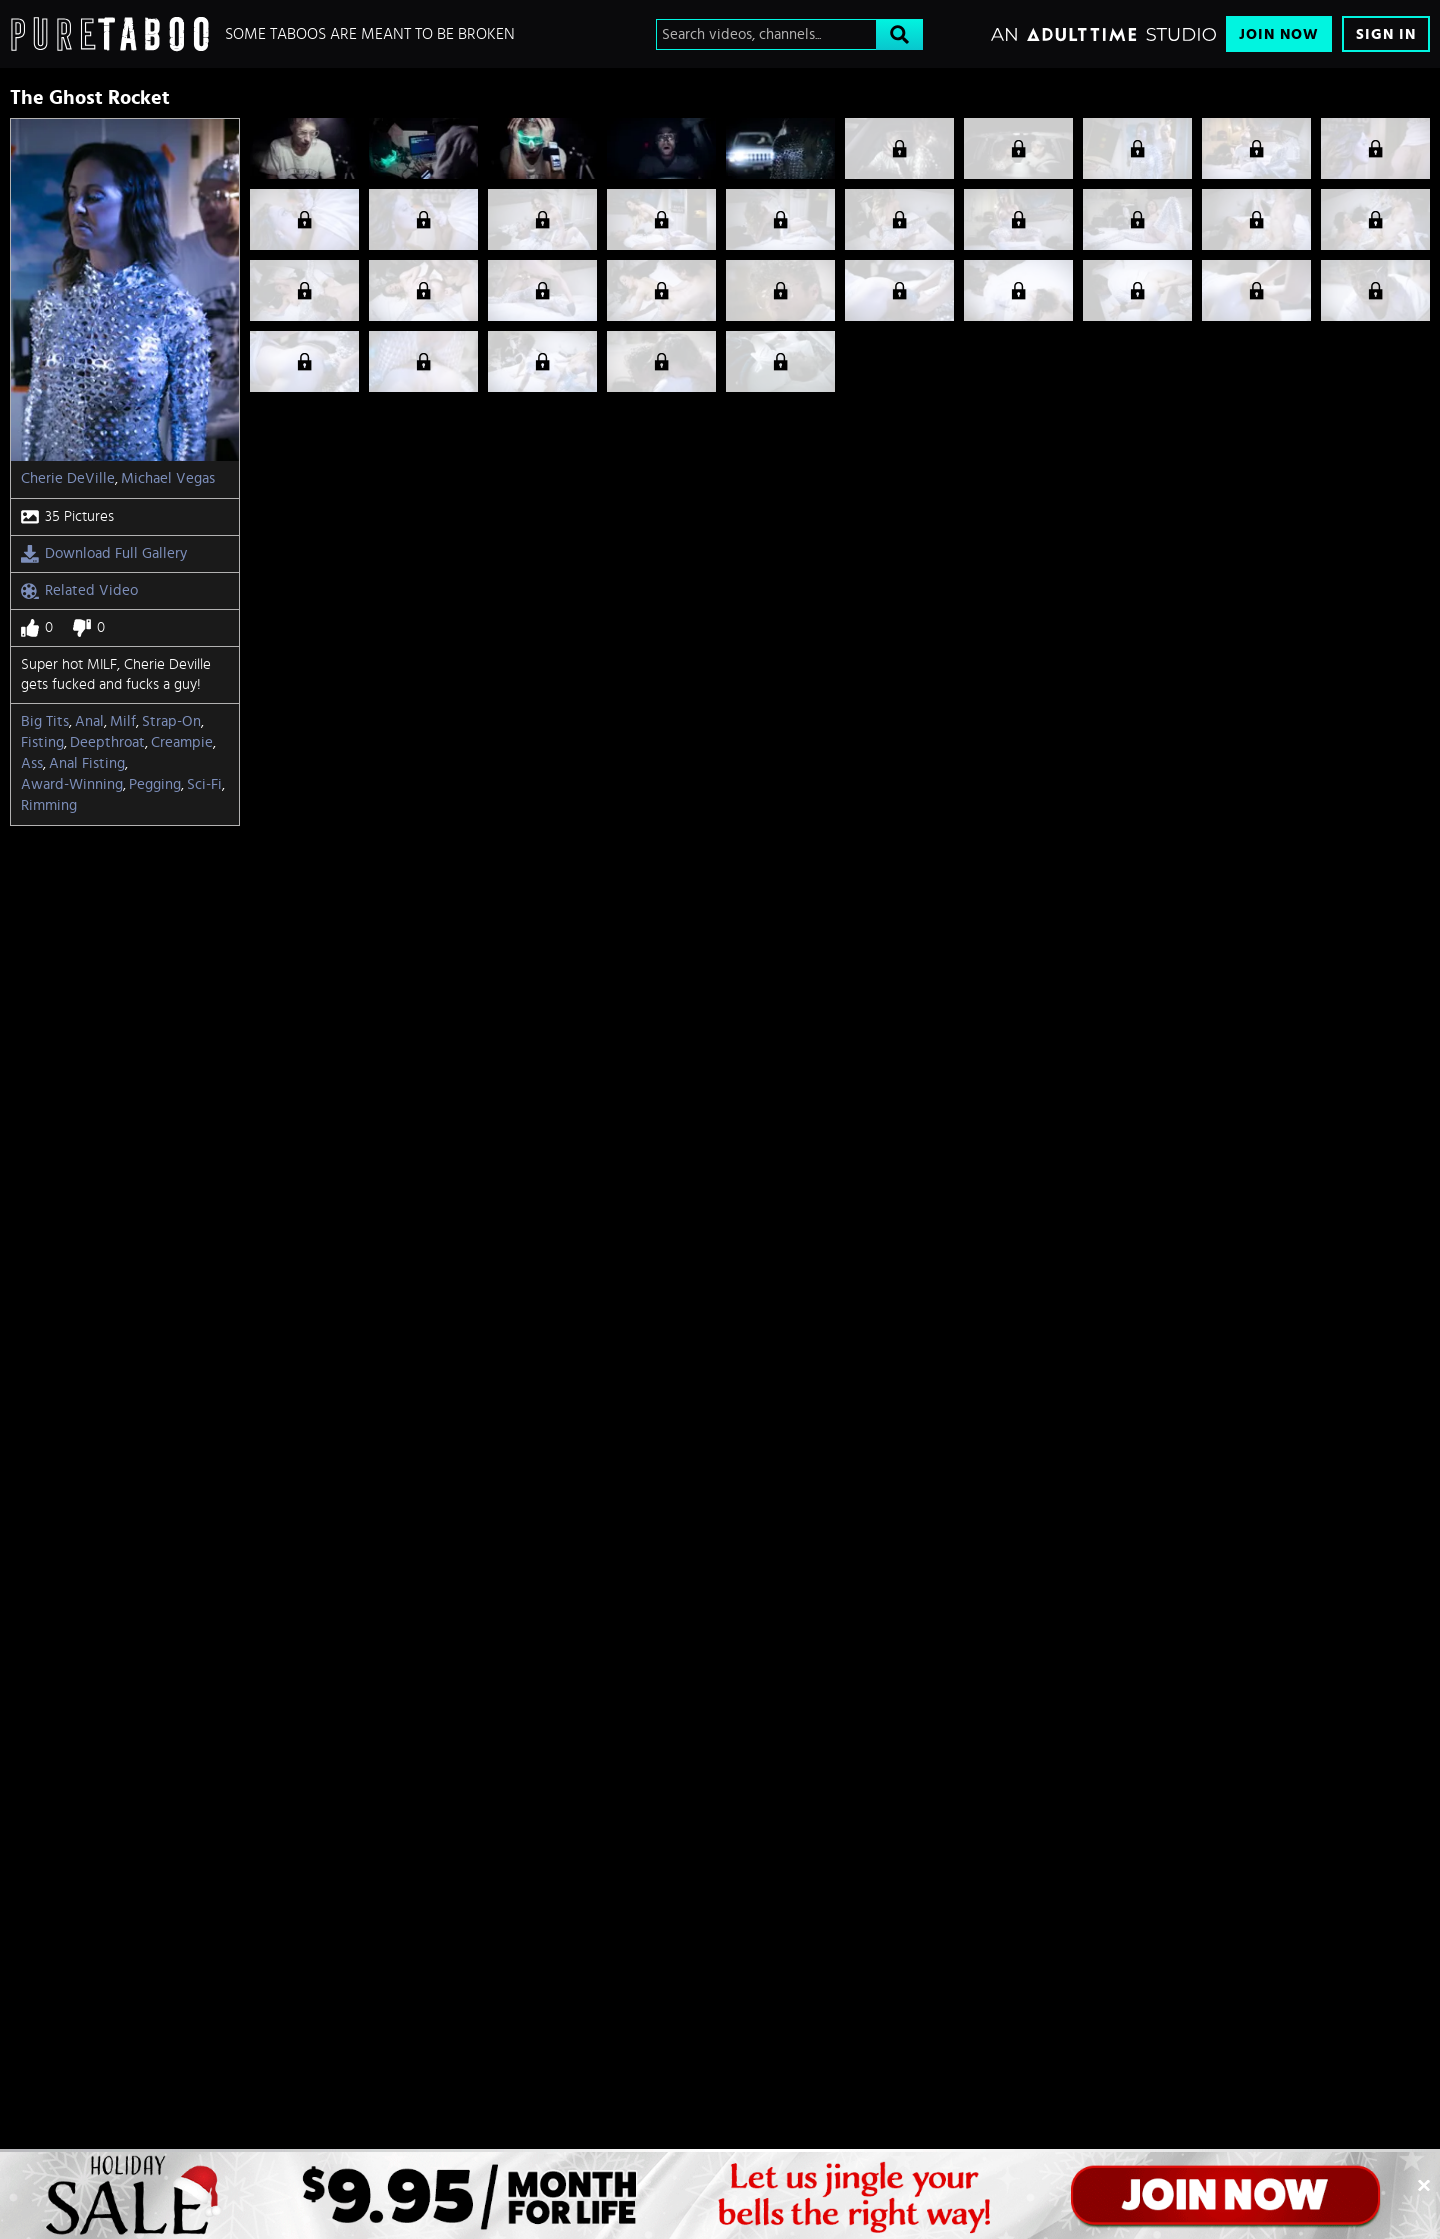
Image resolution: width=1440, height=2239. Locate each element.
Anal (89, 721)
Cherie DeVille (68, 478)
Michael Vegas (168, 478)
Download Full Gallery (104, 554)
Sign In (1386, 34)
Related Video (79, 591)
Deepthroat (107, 742)
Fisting (42, 742)
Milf (123, 721)
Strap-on (171, 721)
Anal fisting (87, 763)
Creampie (182, 742)
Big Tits (45, 721)
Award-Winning (72, 784)
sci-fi (204, 784)
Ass (32, 763)
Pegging (155, 784)
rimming (49, 805)
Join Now (1279, 34)
